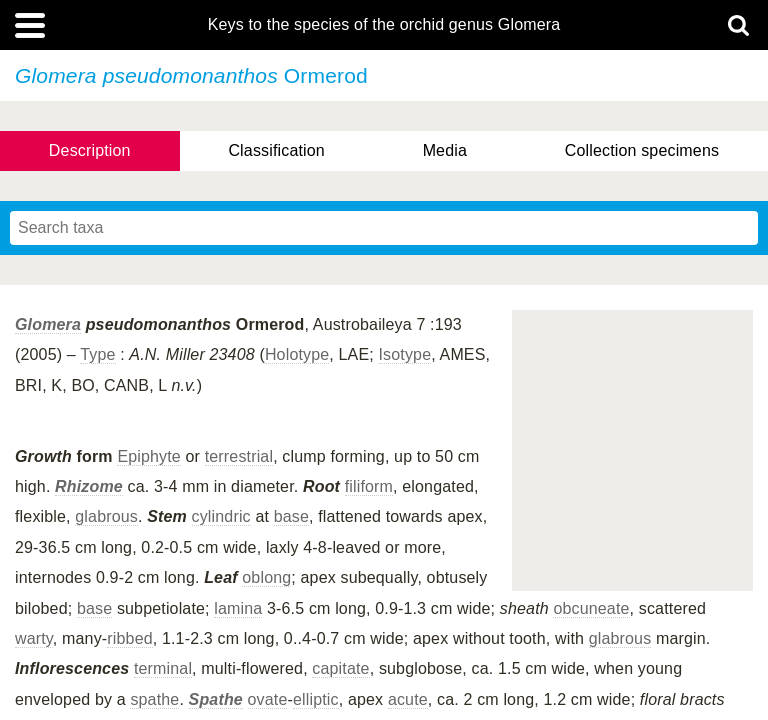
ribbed (129, 638)
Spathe (216, 699)
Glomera (48, 324)
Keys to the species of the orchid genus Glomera (384, 25)
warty (34, 638)
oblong (266, 577)
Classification (276, 150)
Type (97, 354)
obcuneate (591, 608)
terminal (163, 668)
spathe (154, 699)
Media (445, 150)
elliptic (316, 699)
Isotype (405, 354)
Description (90, 150)
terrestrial (239, 456)
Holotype (297, 354)
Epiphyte (149, 456)
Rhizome (89, 486)
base (291, 516)
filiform (369, 486)
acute (408, 699)
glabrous (106, 516)
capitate (340, 668)
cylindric (221, 516)
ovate (268, 699)
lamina (238, 608)
